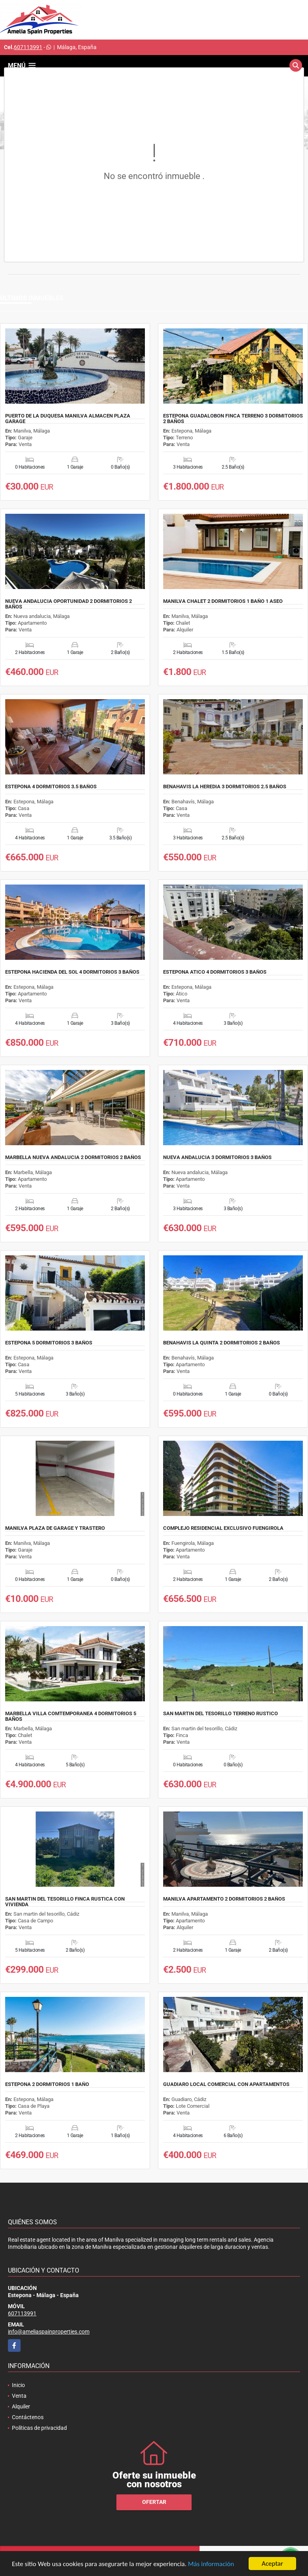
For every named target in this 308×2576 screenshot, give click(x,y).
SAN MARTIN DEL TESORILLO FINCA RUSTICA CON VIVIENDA (65, 1901)
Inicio (18, 2385)
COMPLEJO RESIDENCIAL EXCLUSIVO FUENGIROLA (223, 1528)
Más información (211, 2564)
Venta (19, 2396)
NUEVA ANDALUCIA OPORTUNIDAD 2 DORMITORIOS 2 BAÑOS (68, 604)
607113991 (28, 47)
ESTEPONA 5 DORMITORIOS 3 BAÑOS (48, 1343)
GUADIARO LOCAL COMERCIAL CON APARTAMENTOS (226, 2084)
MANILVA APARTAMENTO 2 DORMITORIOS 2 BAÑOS (224, 1899)
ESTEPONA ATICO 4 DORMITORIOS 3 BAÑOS (214, 972)
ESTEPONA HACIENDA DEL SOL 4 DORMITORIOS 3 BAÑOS (72, 972)
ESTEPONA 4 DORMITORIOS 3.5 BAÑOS (51, 786)
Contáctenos (28, 2417)
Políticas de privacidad (39, 2428)
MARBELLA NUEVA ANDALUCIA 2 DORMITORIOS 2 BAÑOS (73, 1157)
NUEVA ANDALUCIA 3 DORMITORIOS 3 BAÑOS (217, 1157)
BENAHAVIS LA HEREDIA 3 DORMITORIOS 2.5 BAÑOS (224, 786)
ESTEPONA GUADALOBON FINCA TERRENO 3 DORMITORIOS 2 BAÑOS (233, 418)
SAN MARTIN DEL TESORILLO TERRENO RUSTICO (220, 1713)
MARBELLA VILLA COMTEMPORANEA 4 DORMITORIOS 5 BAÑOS (70, 1716)
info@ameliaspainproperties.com (48, 2331)
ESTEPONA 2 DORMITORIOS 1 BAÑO (47, 2084)
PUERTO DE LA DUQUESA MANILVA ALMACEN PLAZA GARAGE (67, 418)
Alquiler (21, 2406)
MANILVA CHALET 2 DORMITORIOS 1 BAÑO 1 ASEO (223, 601)
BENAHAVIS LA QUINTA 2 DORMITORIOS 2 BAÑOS (221, 1343)
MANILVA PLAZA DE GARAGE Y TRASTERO (55, 1528)
